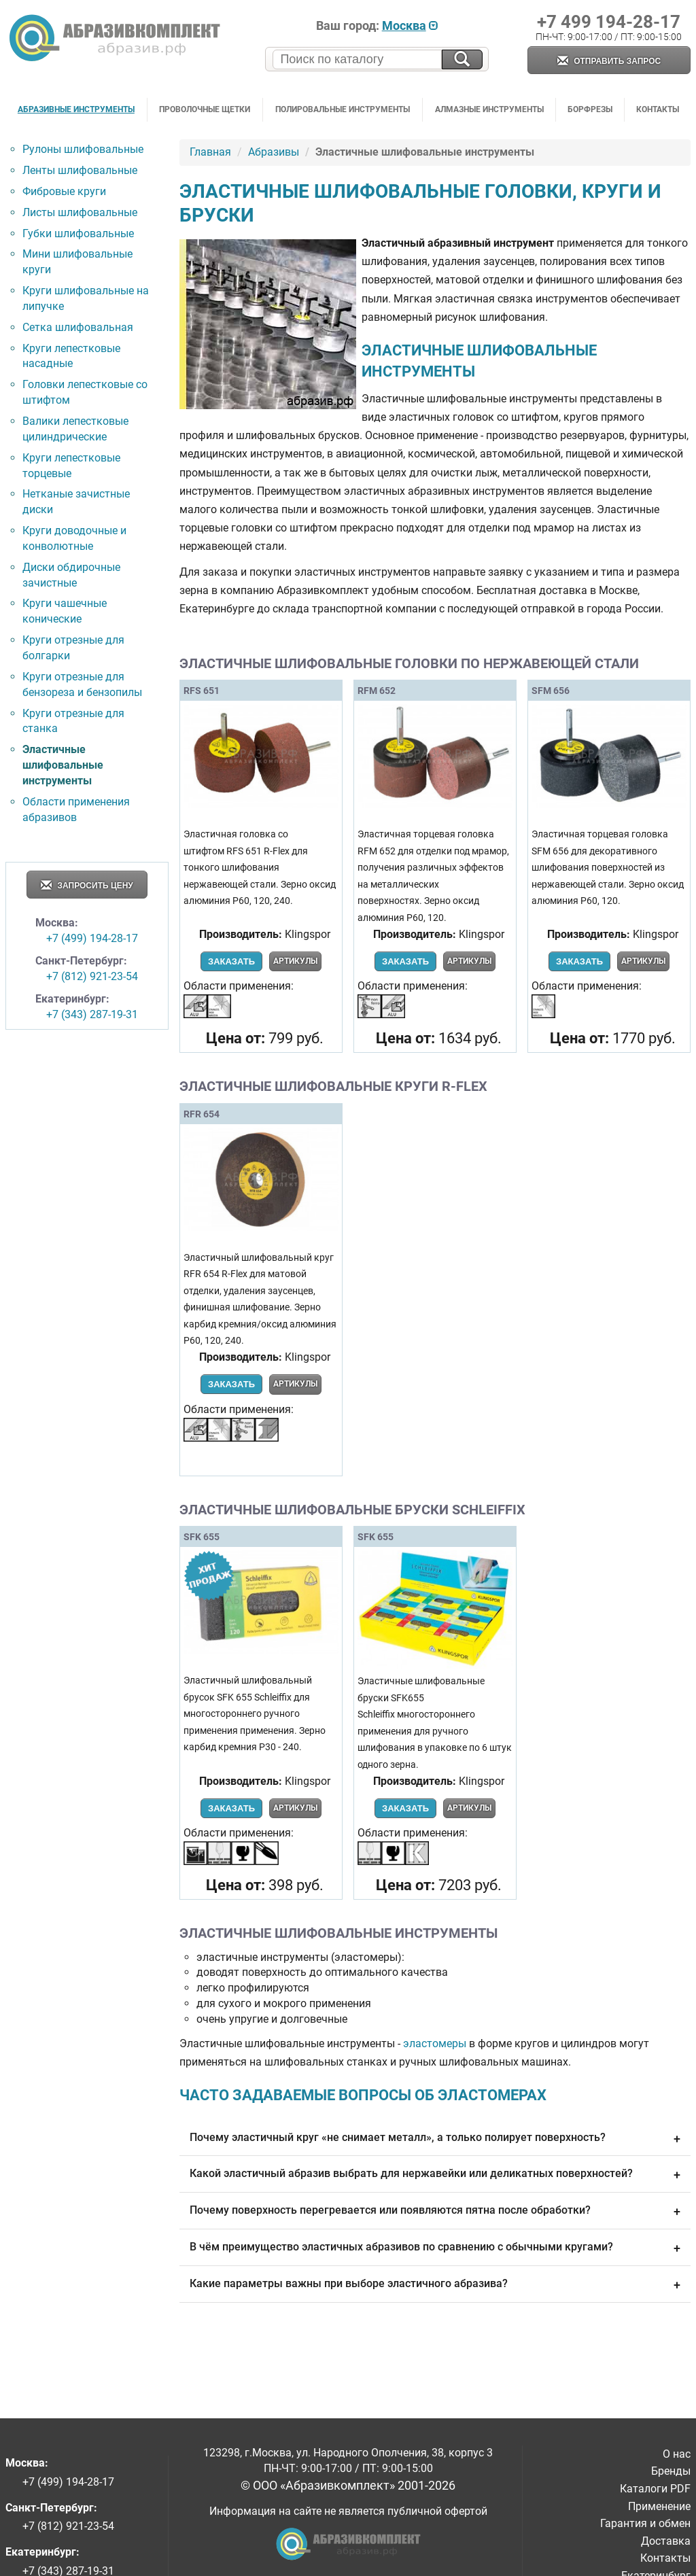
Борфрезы (590, 109)
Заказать (231, 961)
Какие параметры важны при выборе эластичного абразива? (435, 2285)
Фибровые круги (64, 191)
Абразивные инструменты (76, 109)
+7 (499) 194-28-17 (92, 938)
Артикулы (295, 961)
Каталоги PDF (655, 2488)
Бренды (671, 2471)
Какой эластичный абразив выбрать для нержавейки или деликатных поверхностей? (435, 2175)
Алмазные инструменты (489, 109)
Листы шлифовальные (79, 212)
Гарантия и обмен (645, 2523)
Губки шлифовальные (78, 233)
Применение (659, 2506)
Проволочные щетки (204, 109)
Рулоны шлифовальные (82, 149)
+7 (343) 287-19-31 (92, 1014)
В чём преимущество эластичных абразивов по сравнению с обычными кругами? (435, 2248)
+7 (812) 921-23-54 (92, 976)
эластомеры (434, 2043)
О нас (677, 2454)
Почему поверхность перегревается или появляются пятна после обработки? (435, 2212)
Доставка (666, 2541)
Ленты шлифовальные (79, 170)
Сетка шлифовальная (77, 327)
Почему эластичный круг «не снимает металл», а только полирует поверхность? (435, 2139)
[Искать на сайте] (462, 59)
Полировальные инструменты (342, 109)
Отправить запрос (609, 61)
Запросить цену (87, 886)
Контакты (657, 109)
